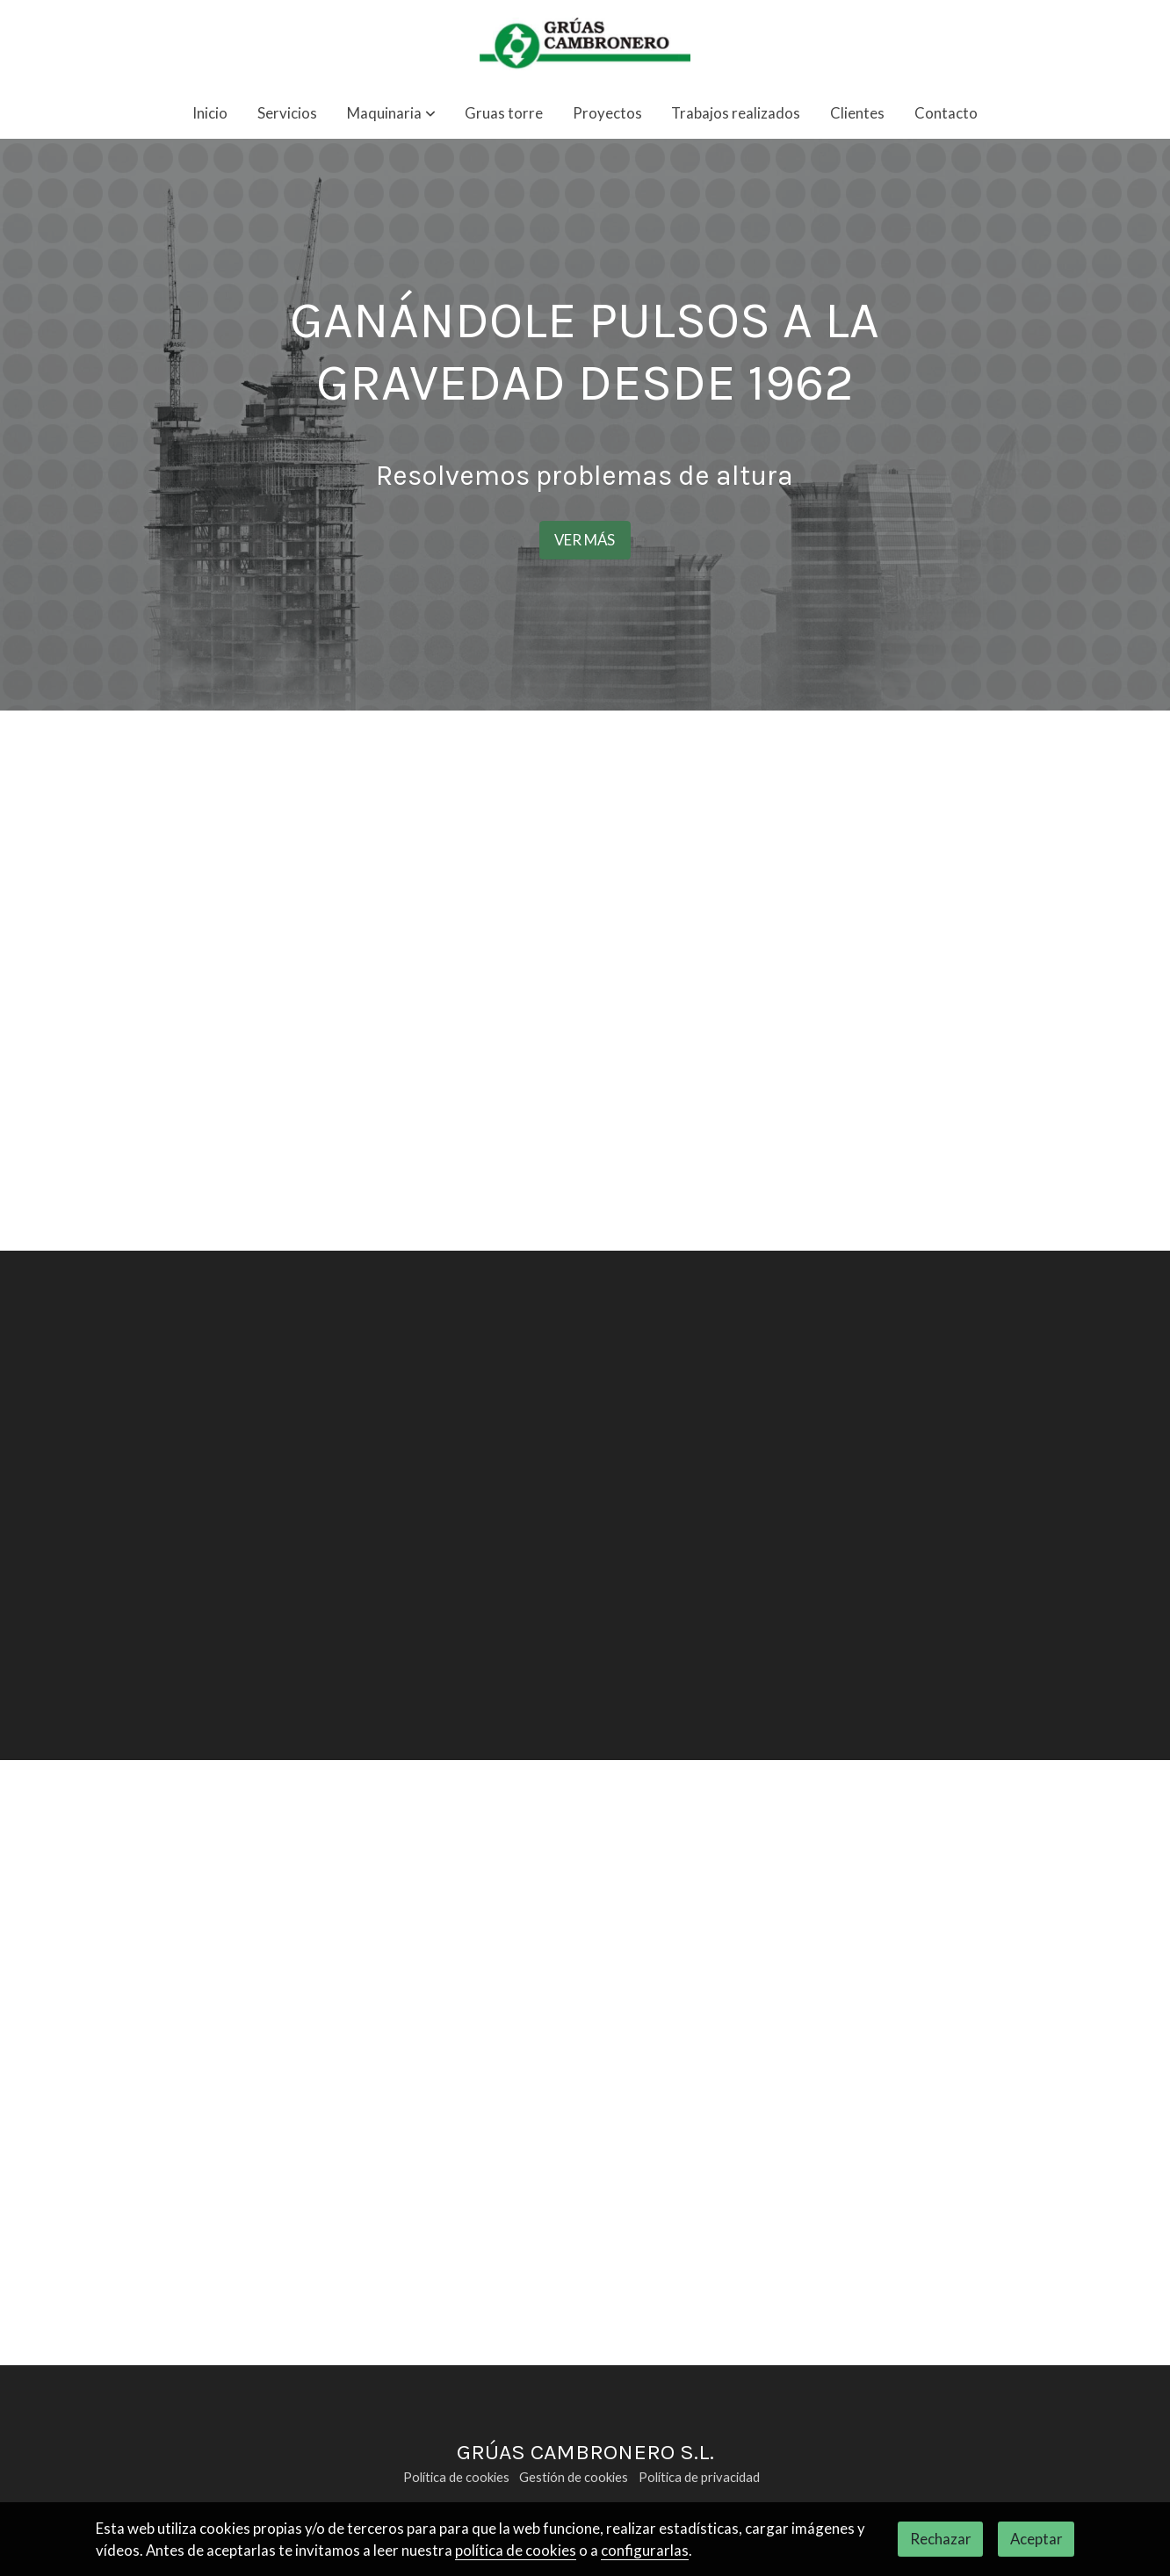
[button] (391, 114)
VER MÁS (584, 539)
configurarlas (645, 2550)
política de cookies (515, 2550)
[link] (585, 44)
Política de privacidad (699, 2477)
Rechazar (940, 2538)
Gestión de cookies (573, 2477)
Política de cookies (456, 2477)
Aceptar (1036, 2538)
